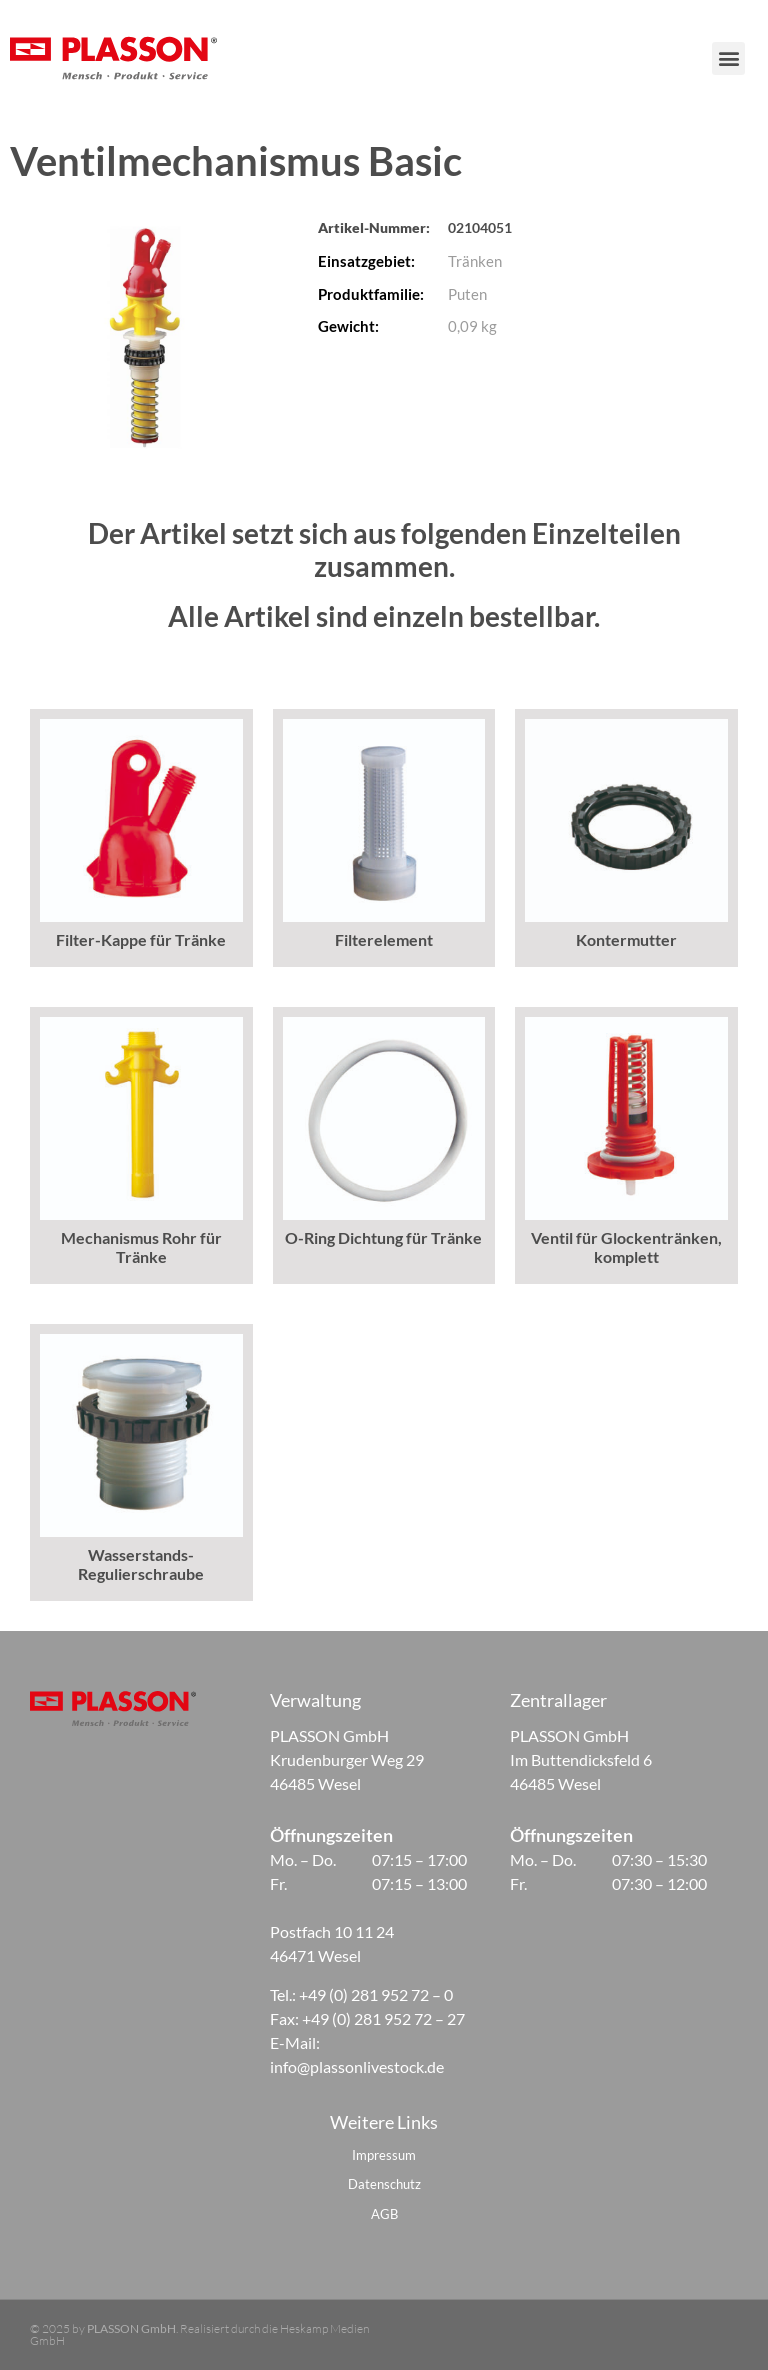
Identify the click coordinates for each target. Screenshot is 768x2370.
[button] (738, 58)
